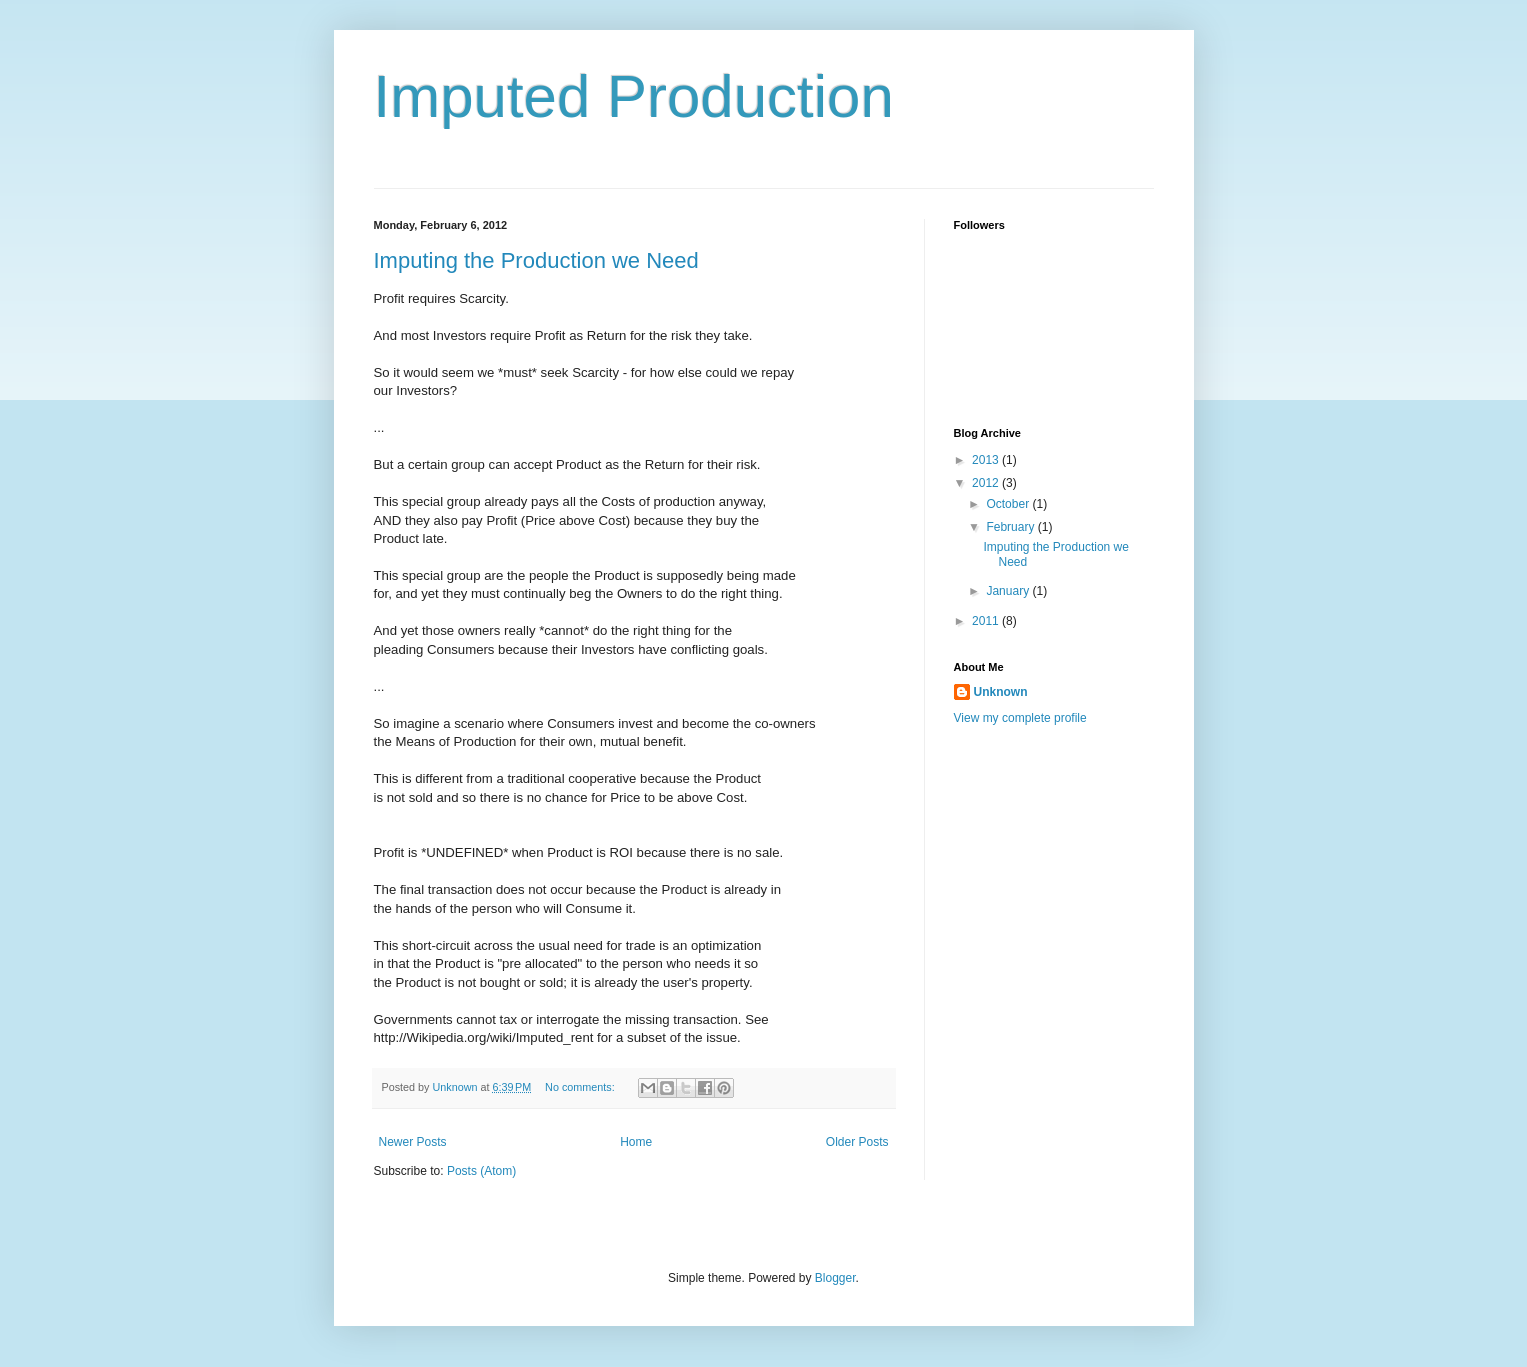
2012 (987, 483)
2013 (987, 460)
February (1011, 527)
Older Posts (857, 1142)
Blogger (835, 1278)
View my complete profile (1020, 718)
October (1009, 504)
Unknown (1001, 692)
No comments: (581, 1087)
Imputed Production (634, 96)
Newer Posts (413, 1142)
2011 (987, 621)
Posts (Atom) (481, 1171)
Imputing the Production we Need (536, 260)
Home (636, 1142)
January (1009, 591)
